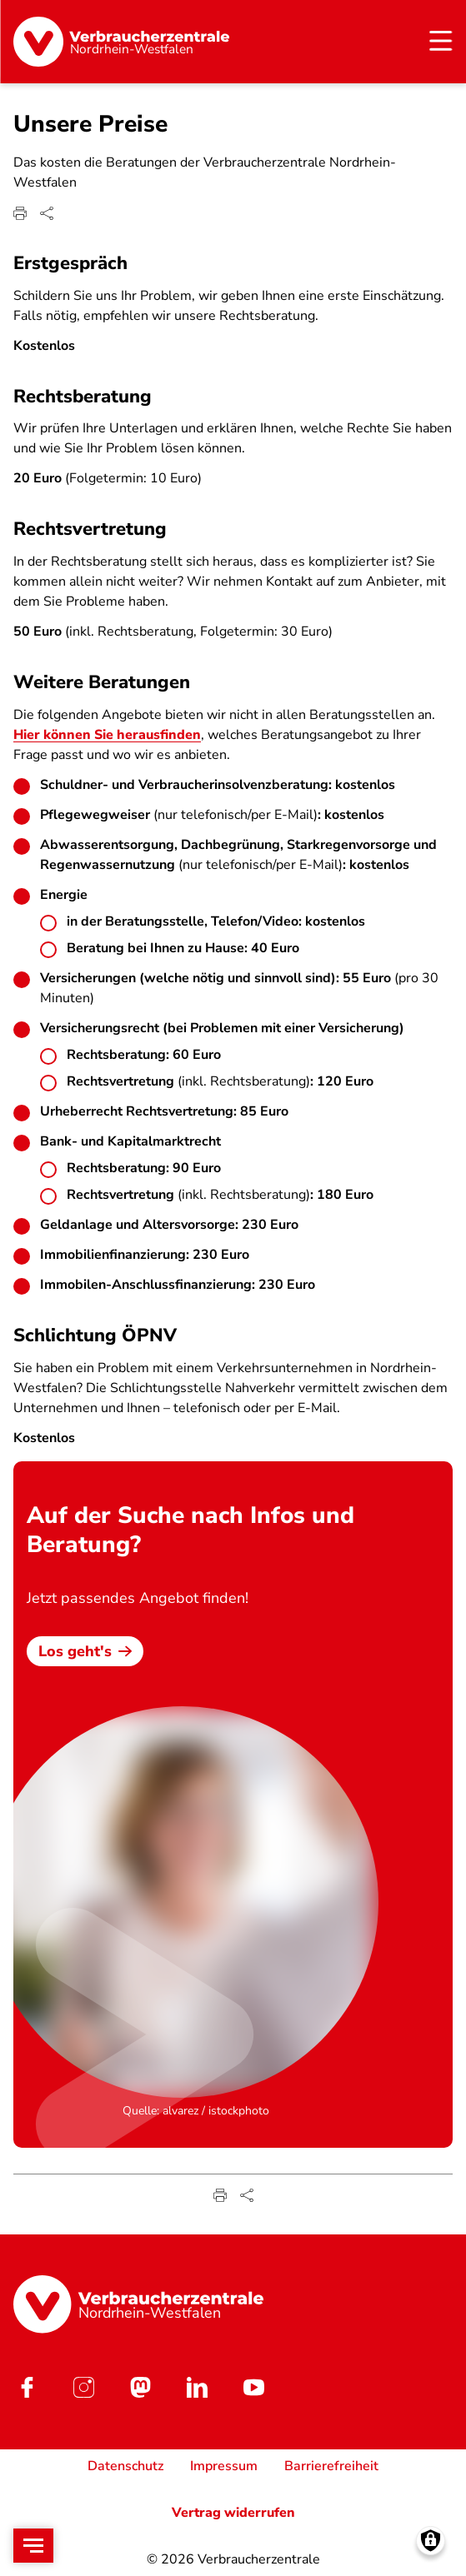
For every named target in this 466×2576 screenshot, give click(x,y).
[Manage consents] (430, 2540)
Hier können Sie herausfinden (107, 735)
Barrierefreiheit (331, 2466)
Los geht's (85, 1650)
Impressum (224, 2466)
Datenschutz (125, 2466)
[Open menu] (33, 2546)
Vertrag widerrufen (233, 2513)
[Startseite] (121, 42)
